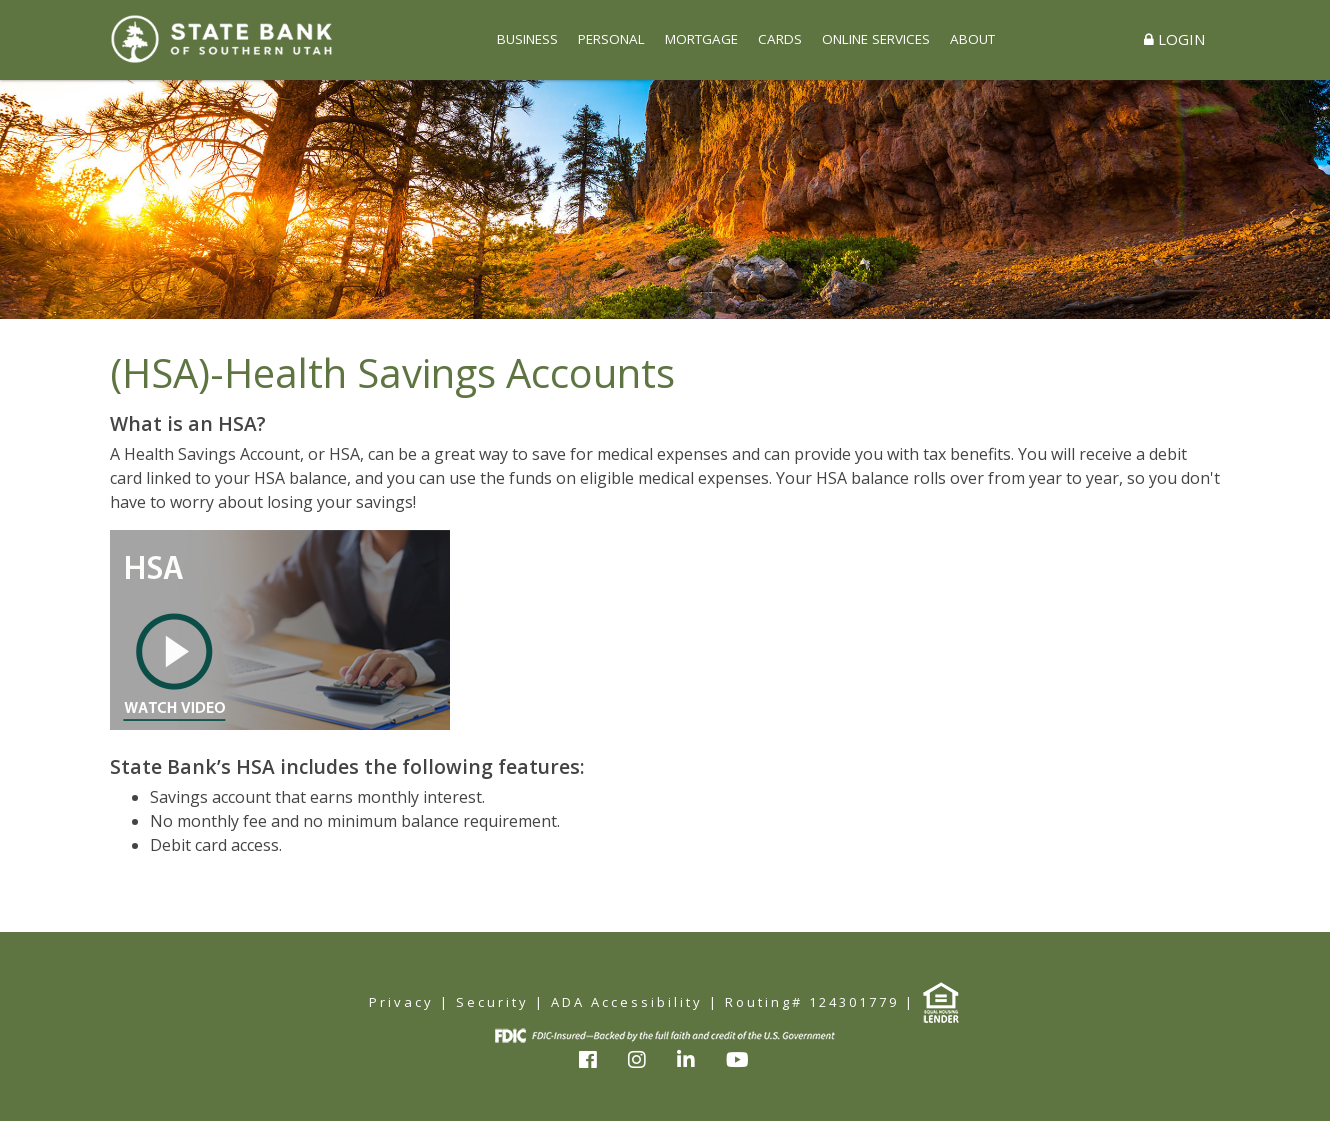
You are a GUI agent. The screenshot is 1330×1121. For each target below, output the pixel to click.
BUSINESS (527, 39)
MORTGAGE (701, 39)
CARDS (780, 39)
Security (492, 1002)
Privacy (401, 1002)
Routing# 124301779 (812, 1002)
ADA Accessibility (627, 1002)
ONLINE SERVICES (876, 39)
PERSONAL (611, 39)
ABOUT (972, 39)
